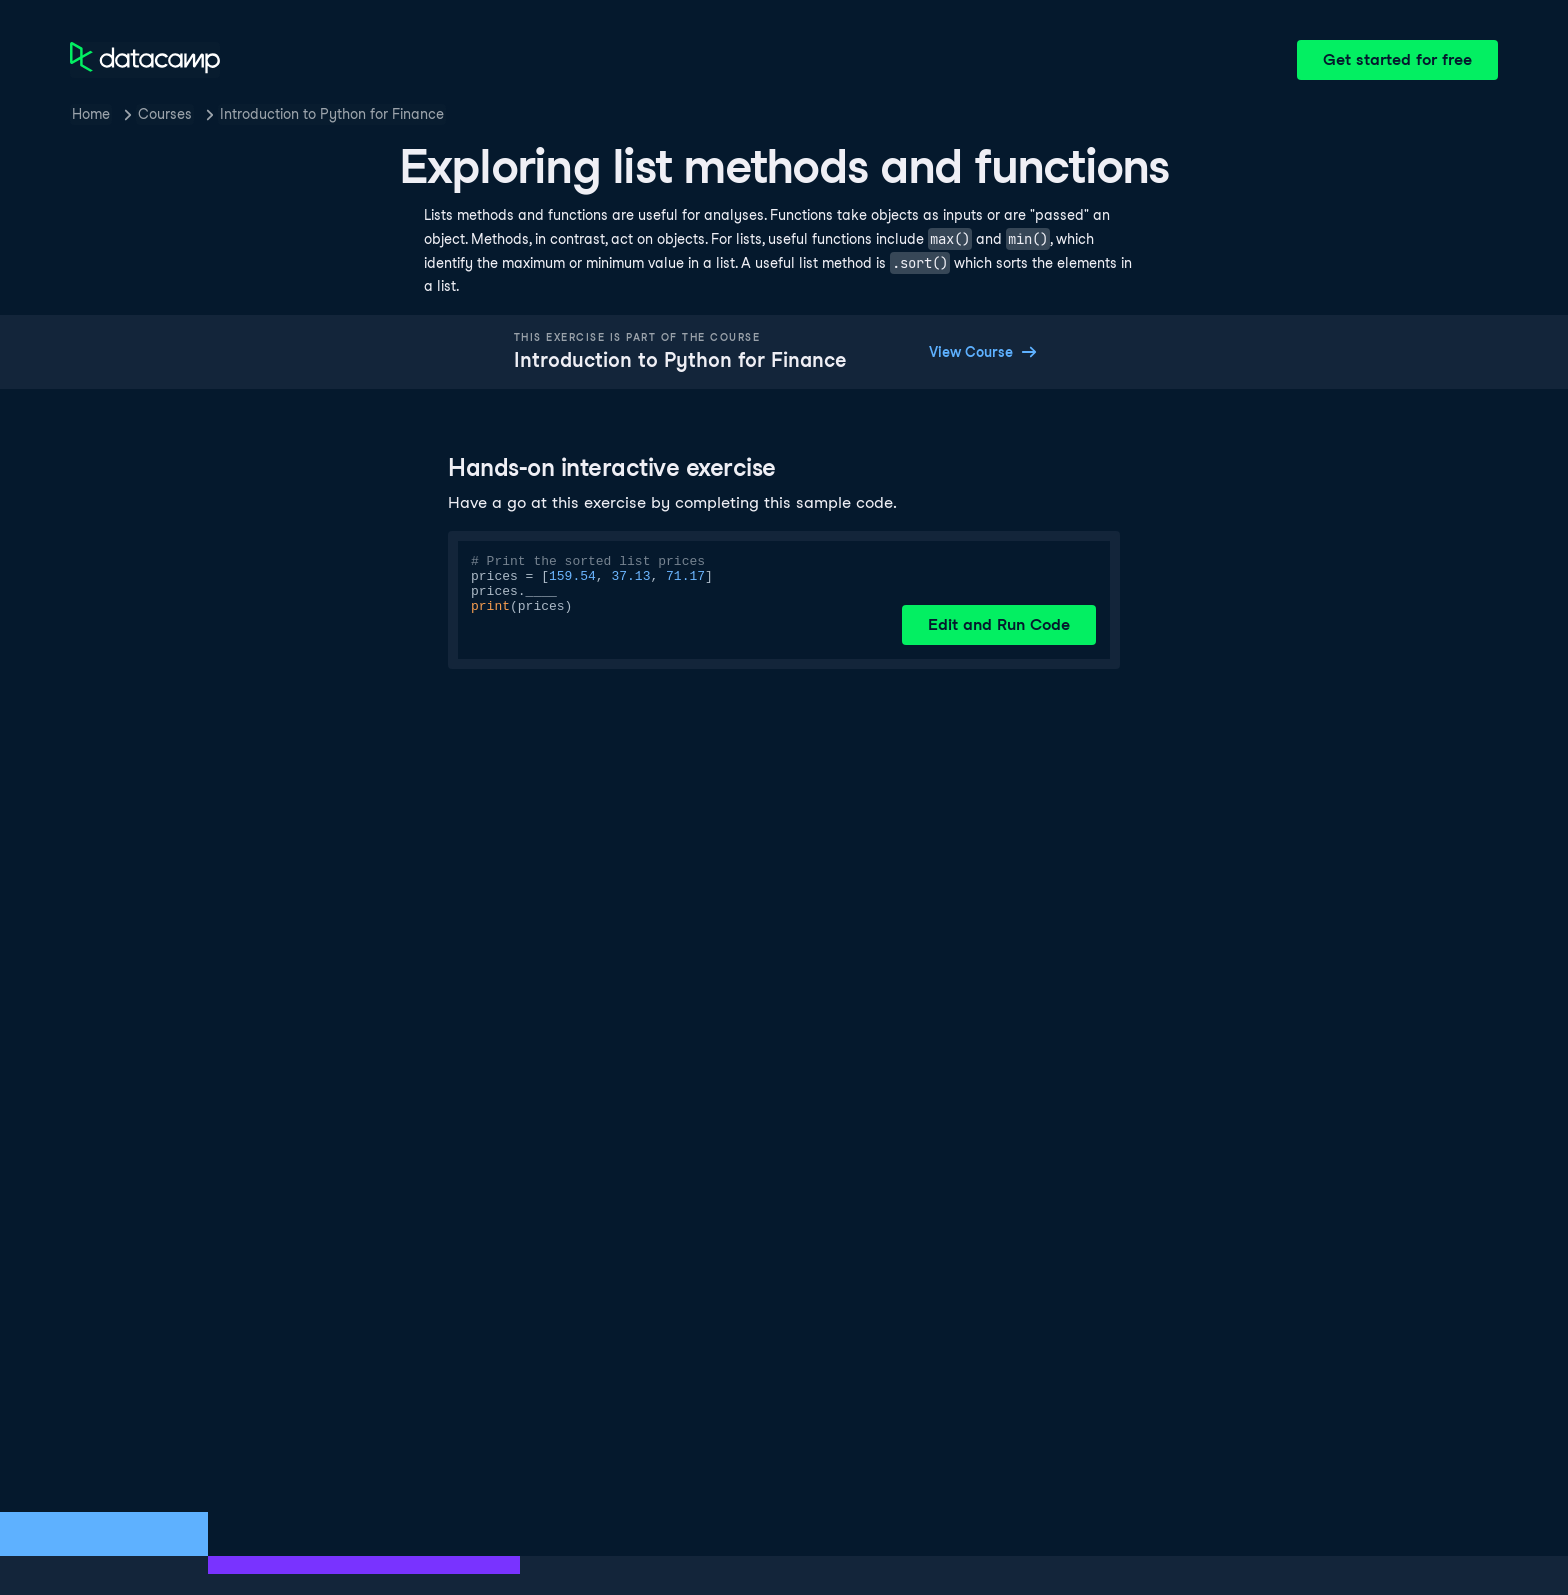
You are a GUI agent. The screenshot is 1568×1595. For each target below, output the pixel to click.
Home (91, 114)
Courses (165, 114)
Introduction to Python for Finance (332, 114)
